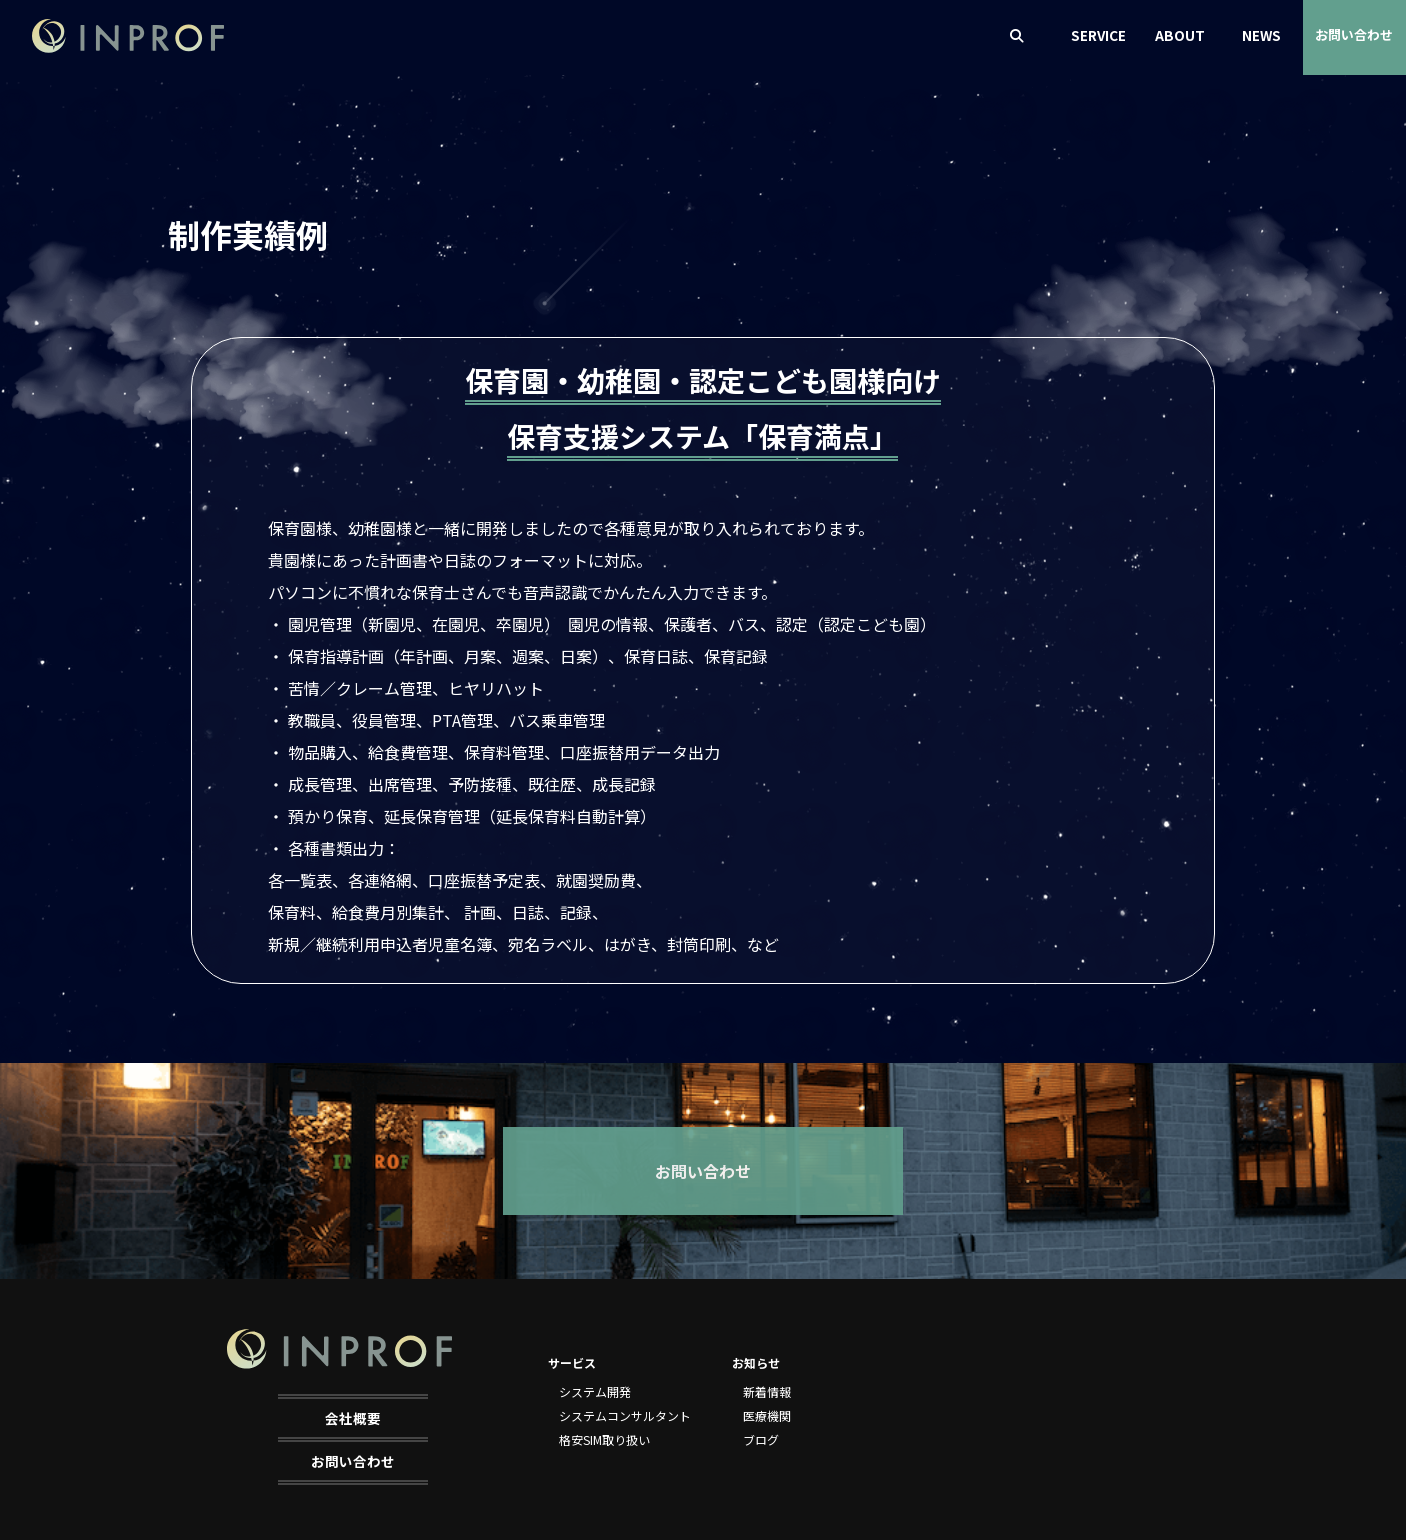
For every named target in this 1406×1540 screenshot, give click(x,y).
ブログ (761, 1439)
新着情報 (767, 1391)
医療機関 (767, 1415)
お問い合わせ (1354, 34)
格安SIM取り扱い (604, 1439)
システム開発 (595, 1391)
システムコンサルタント (625, 1415)
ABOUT (1180, 35)
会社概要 (353, 1418)
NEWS (1261, 35)
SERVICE (1098, 35)
